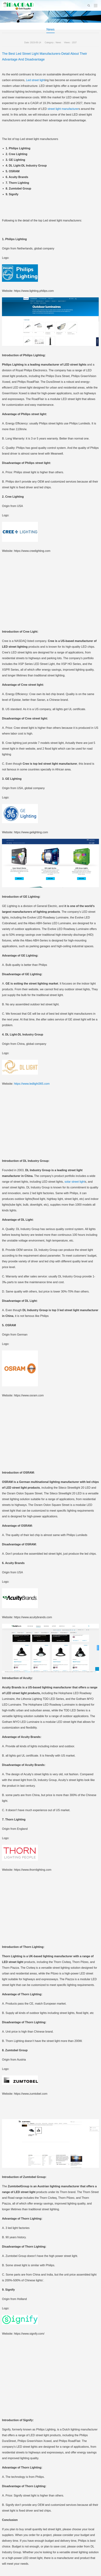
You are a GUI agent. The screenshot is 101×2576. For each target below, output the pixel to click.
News (50, 29)
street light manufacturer (63, 108)
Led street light (35, 80)
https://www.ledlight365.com (32, 1083)
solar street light (75, 1181)
